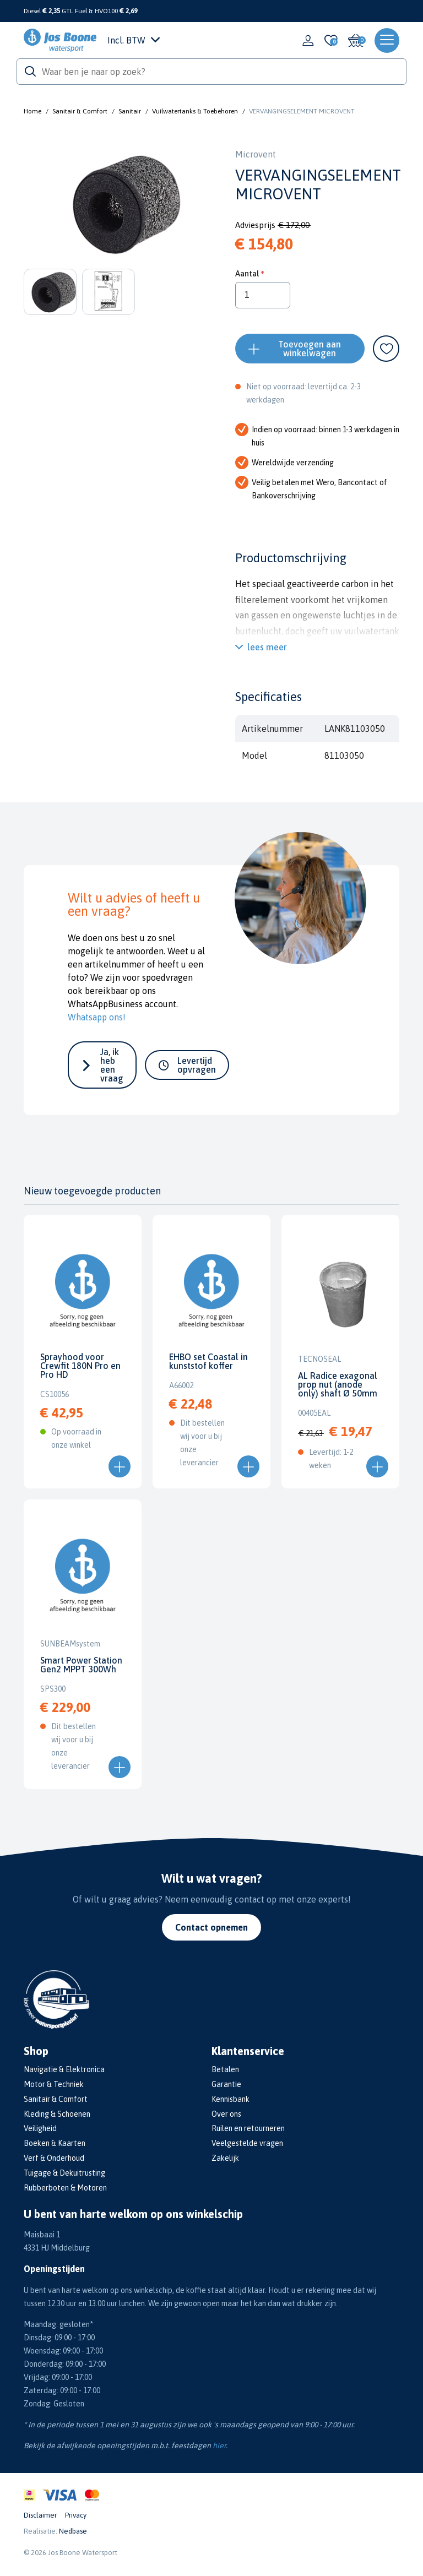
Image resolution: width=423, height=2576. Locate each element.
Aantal (247, 273)
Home (32, 111)
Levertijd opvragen (196, 1065)
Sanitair (129, 111)
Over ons (226, 2114)
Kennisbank (231, 2099)
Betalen (225, 2069)
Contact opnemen (211, 1927)
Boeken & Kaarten (54, 2143)
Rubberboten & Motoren (65, 2187)
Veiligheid (40, 2128)
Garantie (226, 2084)
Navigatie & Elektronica (64, 2069)
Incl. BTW (133, 40)
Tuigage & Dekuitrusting (64, 2173)
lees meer (267, 647)
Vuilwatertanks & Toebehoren (195, 111)
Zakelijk (225, 2158)
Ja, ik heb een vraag (111, 1065)
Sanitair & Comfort (79, 111)
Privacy (75, 2515)
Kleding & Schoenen (57, 2114)
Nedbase (73, 2531)
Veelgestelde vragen (247, 2143)
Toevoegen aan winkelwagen (309, 348)
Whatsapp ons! (97, 1017)
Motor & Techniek (54, 2084)
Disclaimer (40, 2515)
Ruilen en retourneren (248, 2128)
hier (219, 2445)
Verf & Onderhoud (54, 2158)
